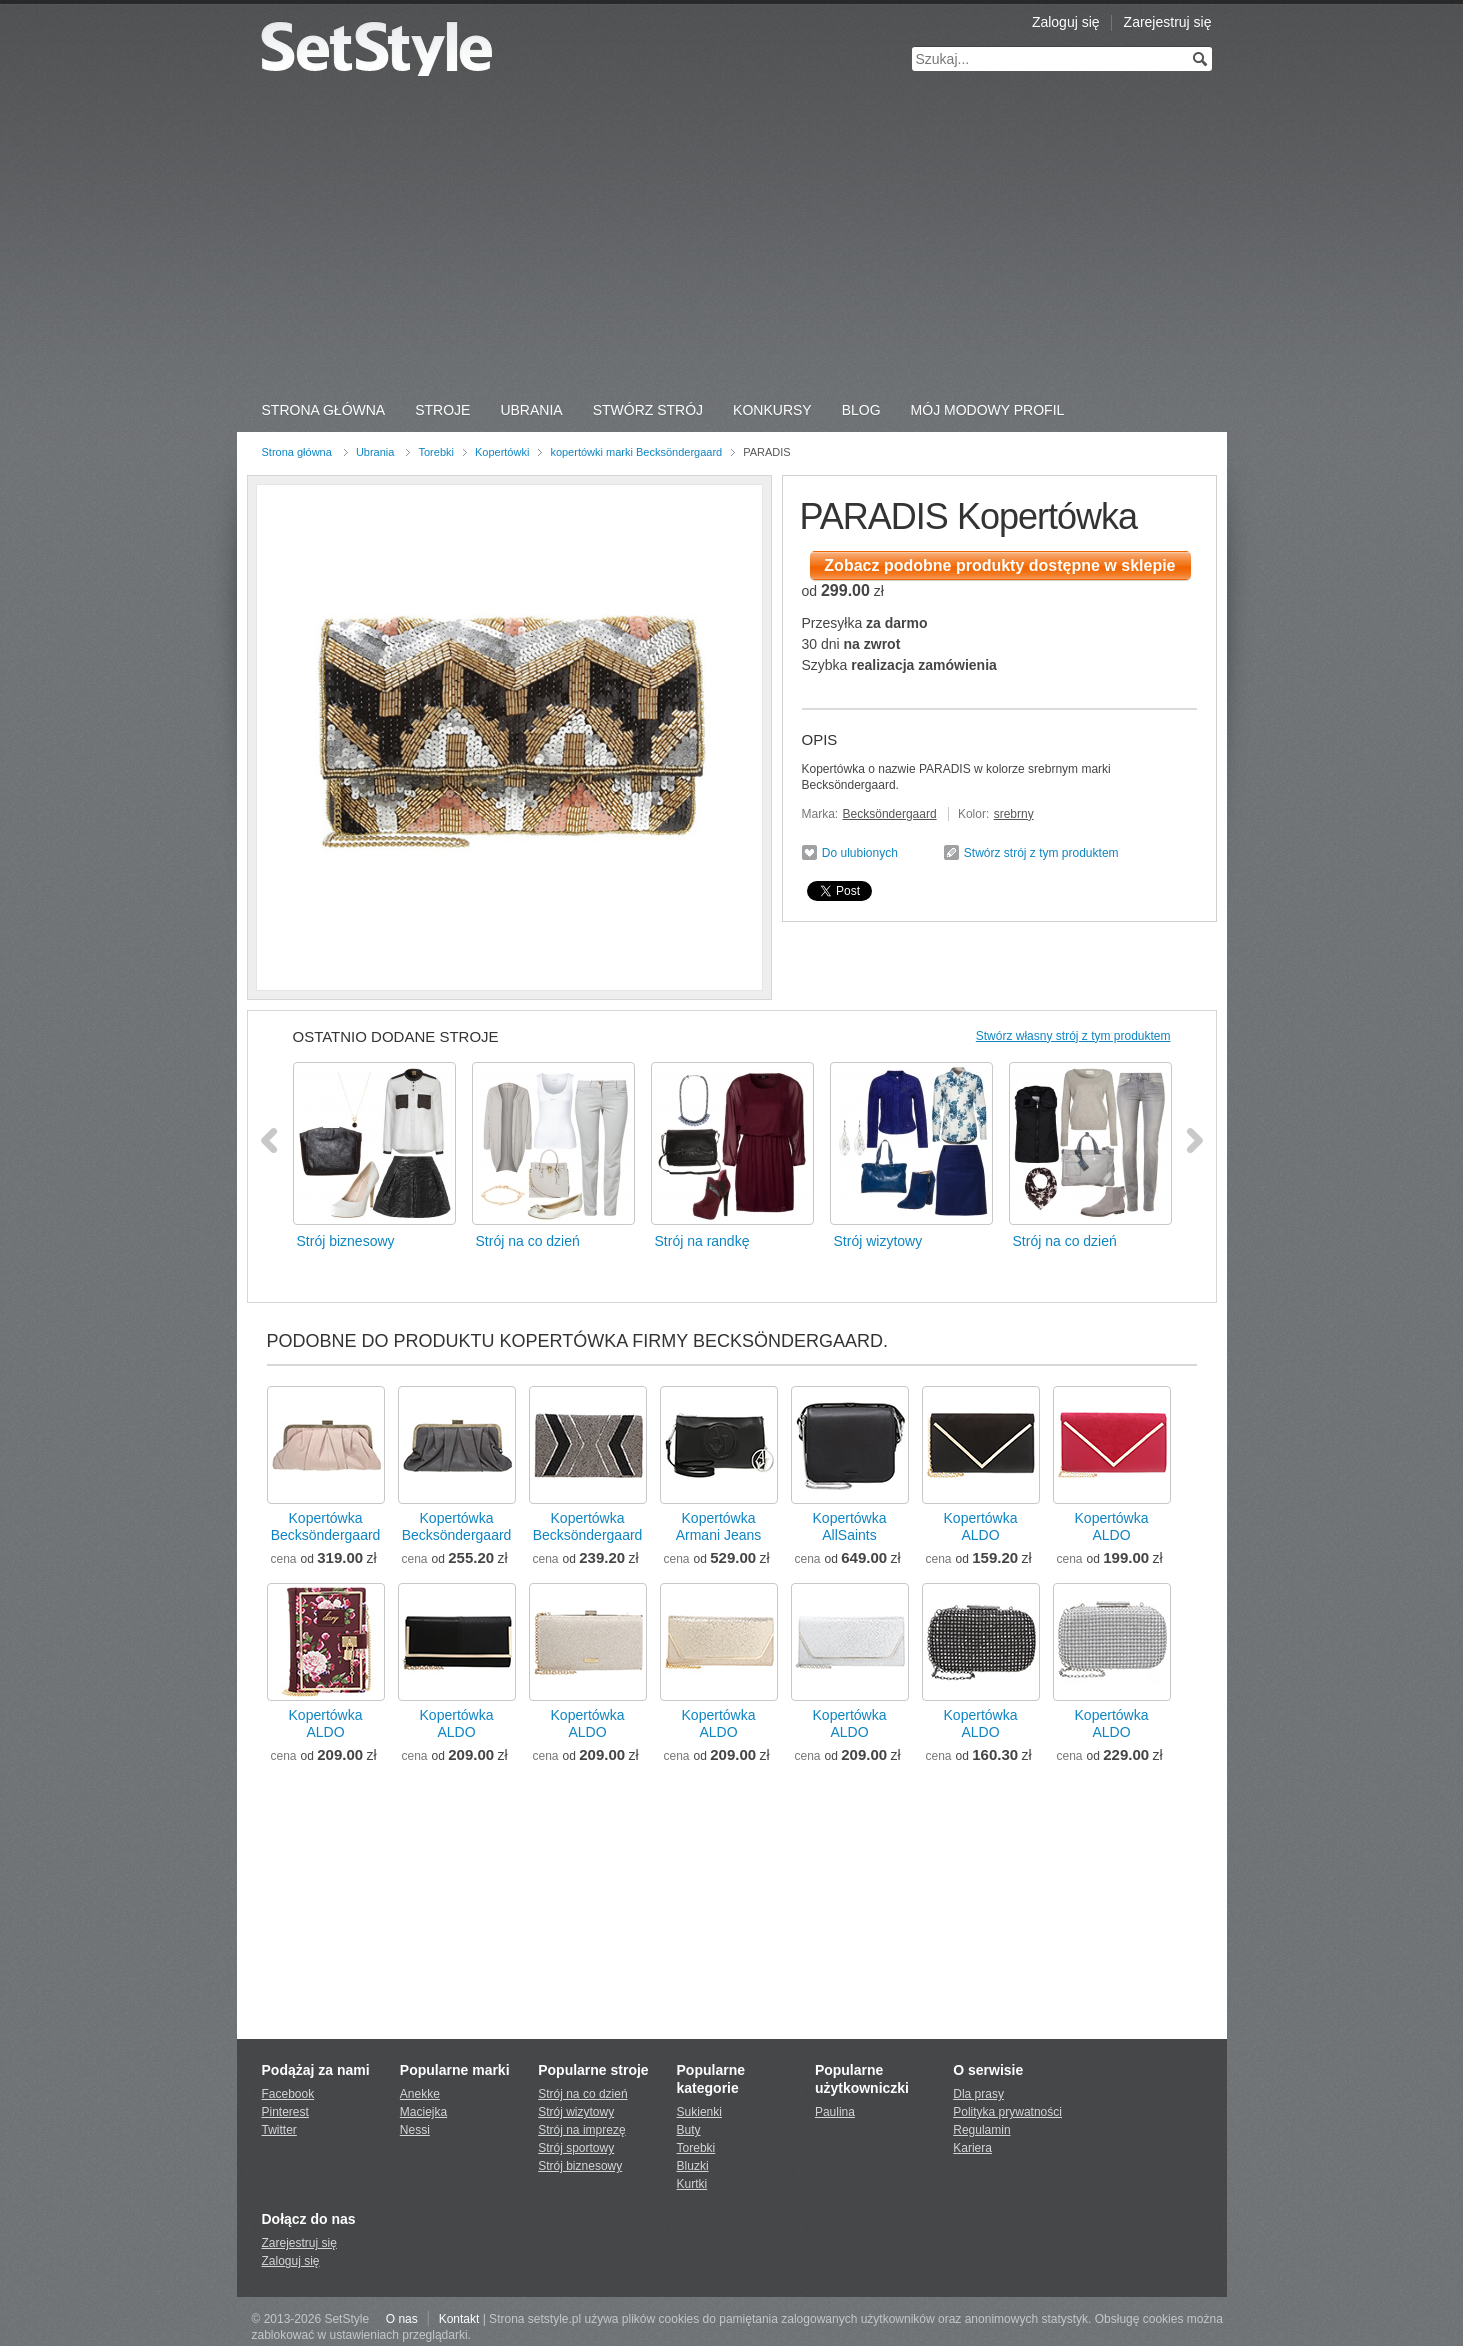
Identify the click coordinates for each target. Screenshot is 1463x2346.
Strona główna (297, 452)
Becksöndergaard (890, 814)
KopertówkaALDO (981, 1526)
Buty (689, 2130)
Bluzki (693, 2166)
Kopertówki (502, 452)
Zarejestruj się (1168, 22)
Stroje (442, 410)
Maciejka (423, 2112)
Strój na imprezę (581, 2130)
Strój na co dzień (582, 2094)
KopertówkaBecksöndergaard (326, 1526)
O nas (402, 2319)
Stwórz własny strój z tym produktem (1073, 1036)
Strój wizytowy (576, 2112)
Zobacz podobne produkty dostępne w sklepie (999, 565)
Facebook (288, 2094)
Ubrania (531, 410)
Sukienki (699, 2112)
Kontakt (459, 2319)
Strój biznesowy (580, 2166)
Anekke (420, 2094)
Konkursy (772, 410)
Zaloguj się (1066, 22)
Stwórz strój (648, 410)
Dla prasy (978, 2094)
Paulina (835, 2112)
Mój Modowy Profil (988, 410)
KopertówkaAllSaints (850, 1526)
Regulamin (981, 2130)
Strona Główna (324, 410)
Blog (861, 410)
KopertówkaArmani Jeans (719, 1526)
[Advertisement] (732, 240)
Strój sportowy (576, 2148)
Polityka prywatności (1007, 2112)
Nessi (415, 2130)
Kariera (972, 2148)
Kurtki (692, 2184)
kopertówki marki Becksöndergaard (636, 452)
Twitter (279, 2130)
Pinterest (285, 2112)
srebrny (1014, 814)
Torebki (435, 452)
